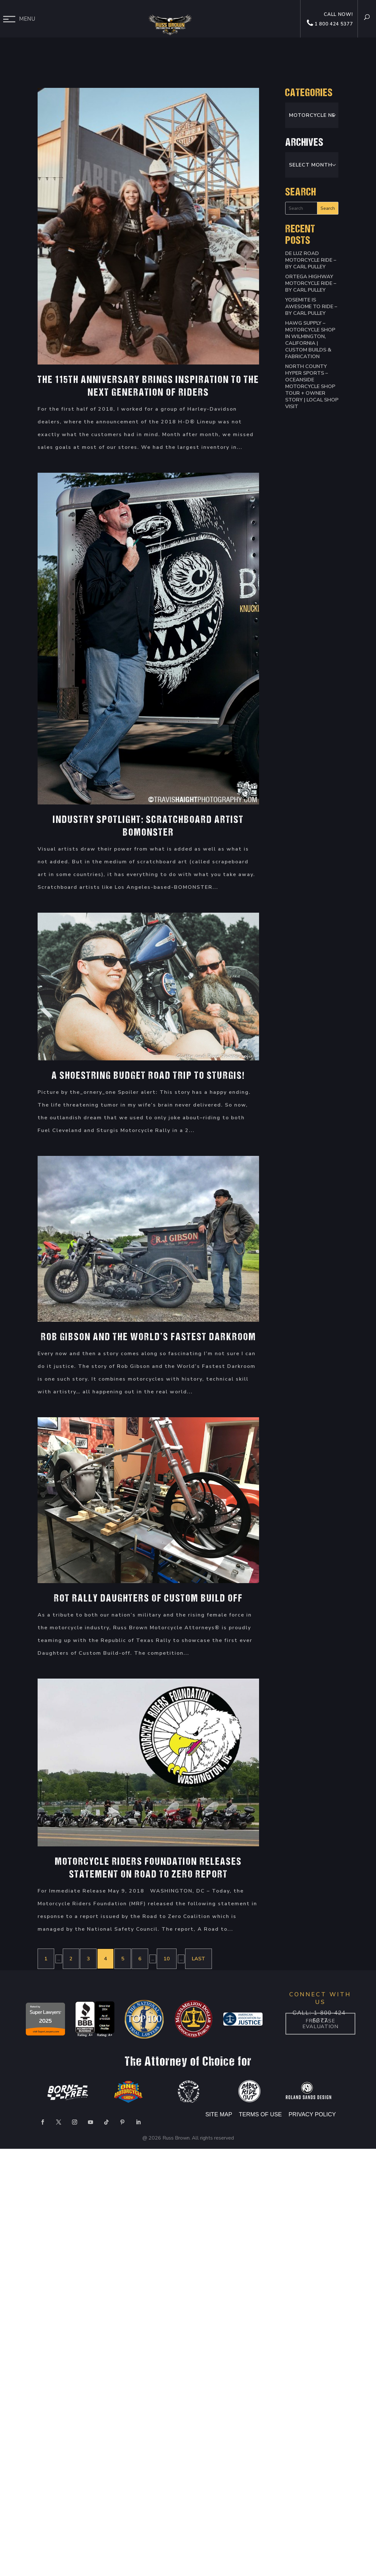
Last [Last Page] (198, 1958)
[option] (45, 2020)
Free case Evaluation (320, 2023)
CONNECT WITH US (320, 1998)
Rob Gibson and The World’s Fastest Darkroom (148, 1338)
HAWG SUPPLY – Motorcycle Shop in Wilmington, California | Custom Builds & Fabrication (310, 340)
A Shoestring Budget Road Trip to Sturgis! (148, 1076)
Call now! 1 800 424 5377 (330, 19)
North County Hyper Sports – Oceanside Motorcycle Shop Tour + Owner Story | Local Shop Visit (311, 386)
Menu (27, 19)
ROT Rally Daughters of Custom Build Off (148, 1599)
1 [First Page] (45, 1958)
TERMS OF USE (261, 2114)
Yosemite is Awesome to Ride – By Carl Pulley (311, 306)
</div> (48, 2550)
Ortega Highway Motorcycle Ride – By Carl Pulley (310, 283)
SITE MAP (219, 2114)
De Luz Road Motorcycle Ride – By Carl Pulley (310, 260)
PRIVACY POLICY (312, 2114)
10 (166, 1958)
